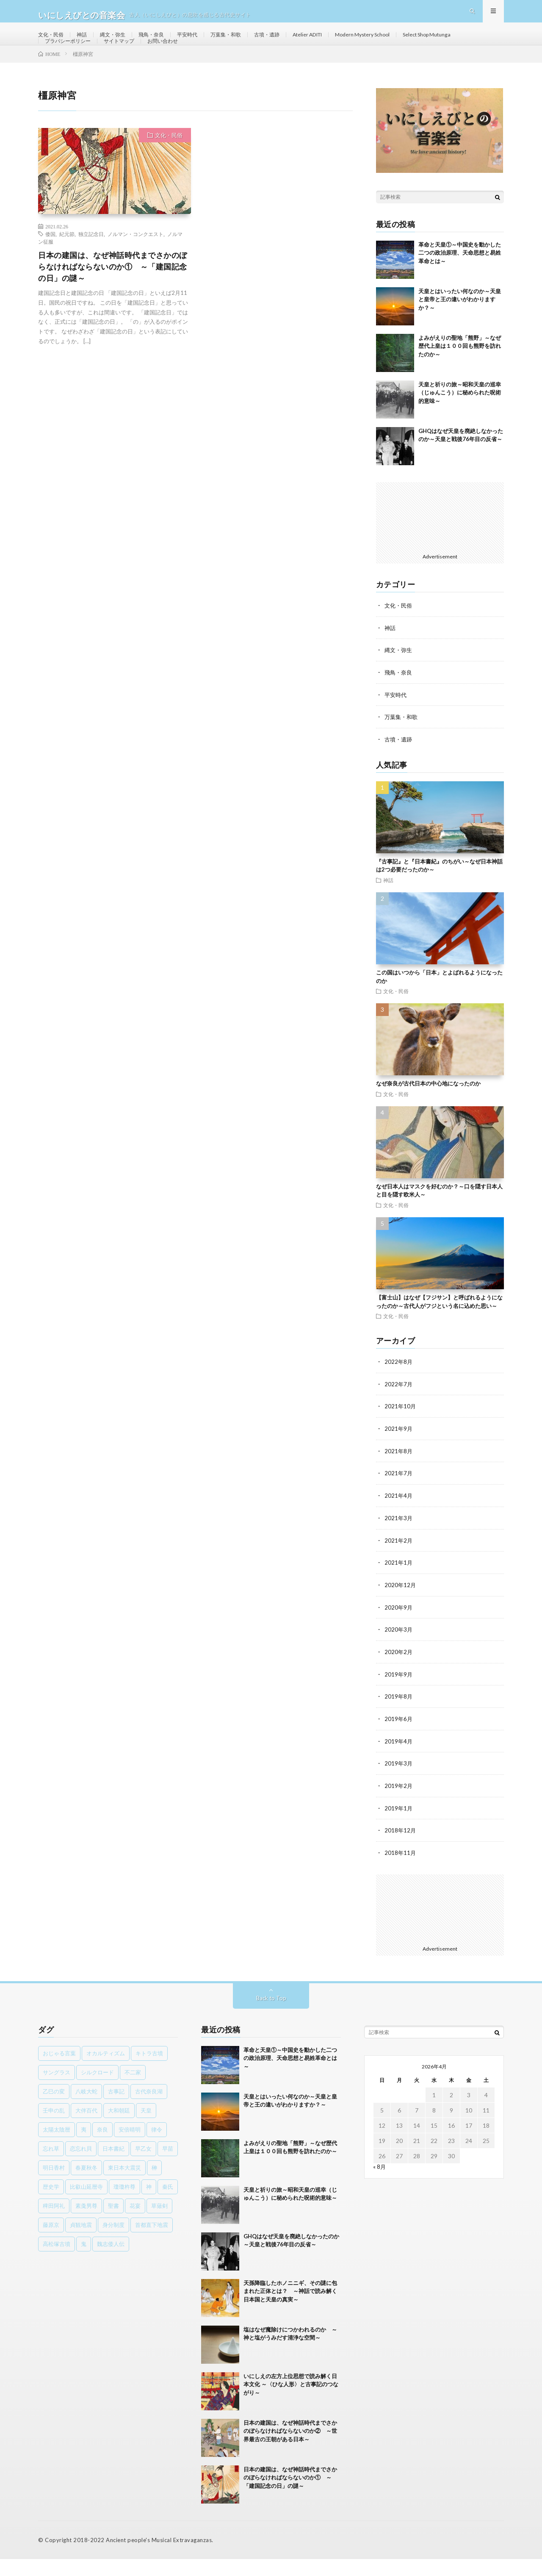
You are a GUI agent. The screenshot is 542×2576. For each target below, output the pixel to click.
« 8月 (379, 2183)
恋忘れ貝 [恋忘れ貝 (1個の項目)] (81, 2165)
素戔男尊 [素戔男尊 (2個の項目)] (86, 2222)
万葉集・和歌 (246, 42)
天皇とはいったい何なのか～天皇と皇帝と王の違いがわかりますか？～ (459, 325)
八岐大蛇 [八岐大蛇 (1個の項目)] (86, 2108)
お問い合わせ (248, 57)
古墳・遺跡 (292, 42)
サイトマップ (199, 57)
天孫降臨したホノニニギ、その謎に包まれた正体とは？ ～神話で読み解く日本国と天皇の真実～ (290, 2308)
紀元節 (67, 259)
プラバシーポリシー (142, 57)
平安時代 (203, 42)
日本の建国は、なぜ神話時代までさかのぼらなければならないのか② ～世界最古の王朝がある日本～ (290, 2447)
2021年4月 (398, 1517)
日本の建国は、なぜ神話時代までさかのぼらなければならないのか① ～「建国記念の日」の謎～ (112, 292)
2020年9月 (398, 1627)
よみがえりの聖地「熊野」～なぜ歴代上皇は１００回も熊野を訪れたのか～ (459, 371)
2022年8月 (398, 1385)
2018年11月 (400, 1870)
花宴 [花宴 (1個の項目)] (135, 2222)
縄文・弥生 (121, 42)
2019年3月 (398, 1781)
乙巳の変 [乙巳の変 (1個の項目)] (54, 2108)
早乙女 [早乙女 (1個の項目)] (143, 2165)
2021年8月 (398, 1473)
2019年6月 (398, 1737)
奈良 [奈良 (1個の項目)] (102, 2146)
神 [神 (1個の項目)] (149, 2203)
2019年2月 (398, 1803)
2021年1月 (398, 1583)
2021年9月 (398, 1451)
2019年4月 (398, 1759)
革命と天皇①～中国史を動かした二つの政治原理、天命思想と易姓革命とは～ (459, 278)
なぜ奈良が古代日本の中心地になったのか (428, 1107)
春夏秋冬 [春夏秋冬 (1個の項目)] (86, 2184)
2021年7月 (398, 1495)
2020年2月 (398, 1671)
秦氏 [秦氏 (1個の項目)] (167, 2203)
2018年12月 (400, 1848)
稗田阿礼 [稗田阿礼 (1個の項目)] (54, 2222)
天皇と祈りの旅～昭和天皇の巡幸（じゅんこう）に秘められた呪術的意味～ (459, 418)
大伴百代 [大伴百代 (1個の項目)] (86, 2127)
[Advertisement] (440, 542)
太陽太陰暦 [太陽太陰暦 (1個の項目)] (56, 2146)
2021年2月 (398, 1561)
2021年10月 (400, 1429)
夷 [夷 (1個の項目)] (83, 2146)
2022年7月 (398, 1407)
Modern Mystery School (400, 42)
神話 (87, 42)
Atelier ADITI (338, 42)
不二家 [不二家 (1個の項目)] (132, 2089)
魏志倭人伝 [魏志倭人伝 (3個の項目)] (110, 2260)
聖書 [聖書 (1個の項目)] (113, 2222)
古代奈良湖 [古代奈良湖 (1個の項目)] (149, 2108)
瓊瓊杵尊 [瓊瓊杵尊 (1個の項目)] (124, 2203)
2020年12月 (400, 1605)
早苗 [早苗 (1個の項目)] (167, 2165)
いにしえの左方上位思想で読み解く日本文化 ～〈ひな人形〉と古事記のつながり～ (290, 2401)
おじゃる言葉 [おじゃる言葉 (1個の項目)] (59, 2070)
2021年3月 (398, 1539)
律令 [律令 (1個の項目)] (156, 2146)
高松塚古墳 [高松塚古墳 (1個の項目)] (56, 2260)
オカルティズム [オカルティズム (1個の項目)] (105, 2070)
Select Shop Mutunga (73, 57)
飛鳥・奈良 (163, 42)
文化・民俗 (53, 42)
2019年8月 (398, 1715)
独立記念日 (91, 259)
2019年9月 (398, 1693)
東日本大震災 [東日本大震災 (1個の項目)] (124, 2184)
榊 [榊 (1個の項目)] (154, 2184)
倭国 (50, 259)
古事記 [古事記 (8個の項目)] (116, 2108)
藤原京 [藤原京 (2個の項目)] (51, 2241)
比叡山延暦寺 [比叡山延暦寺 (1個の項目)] (86, 2203)
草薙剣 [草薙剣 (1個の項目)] (159, 2222)
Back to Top (271, 2014)
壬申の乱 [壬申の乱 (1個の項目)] (54, 2127)
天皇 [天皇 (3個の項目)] (146, 2127)
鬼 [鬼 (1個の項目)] (83, 2260)
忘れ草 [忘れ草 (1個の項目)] (51, 2165)
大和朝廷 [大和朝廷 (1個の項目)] (119, 2127)
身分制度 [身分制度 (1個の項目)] (113, 2241)
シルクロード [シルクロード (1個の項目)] (97, 2089)
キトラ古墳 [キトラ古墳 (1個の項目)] (149, 2070)
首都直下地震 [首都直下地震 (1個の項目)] (151, 2241)
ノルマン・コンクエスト (135, 259)
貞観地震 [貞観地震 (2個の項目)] (81, 2241)
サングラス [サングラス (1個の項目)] (56, 2089)
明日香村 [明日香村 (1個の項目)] (54, 2184)
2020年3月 (398, 1649)
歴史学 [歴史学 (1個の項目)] (51, 2203)
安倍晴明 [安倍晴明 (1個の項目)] (130, 2146)
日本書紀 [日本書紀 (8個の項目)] (113, 2165)
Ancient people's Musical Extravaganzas (158, 2557)
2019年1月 (398, 1825)
